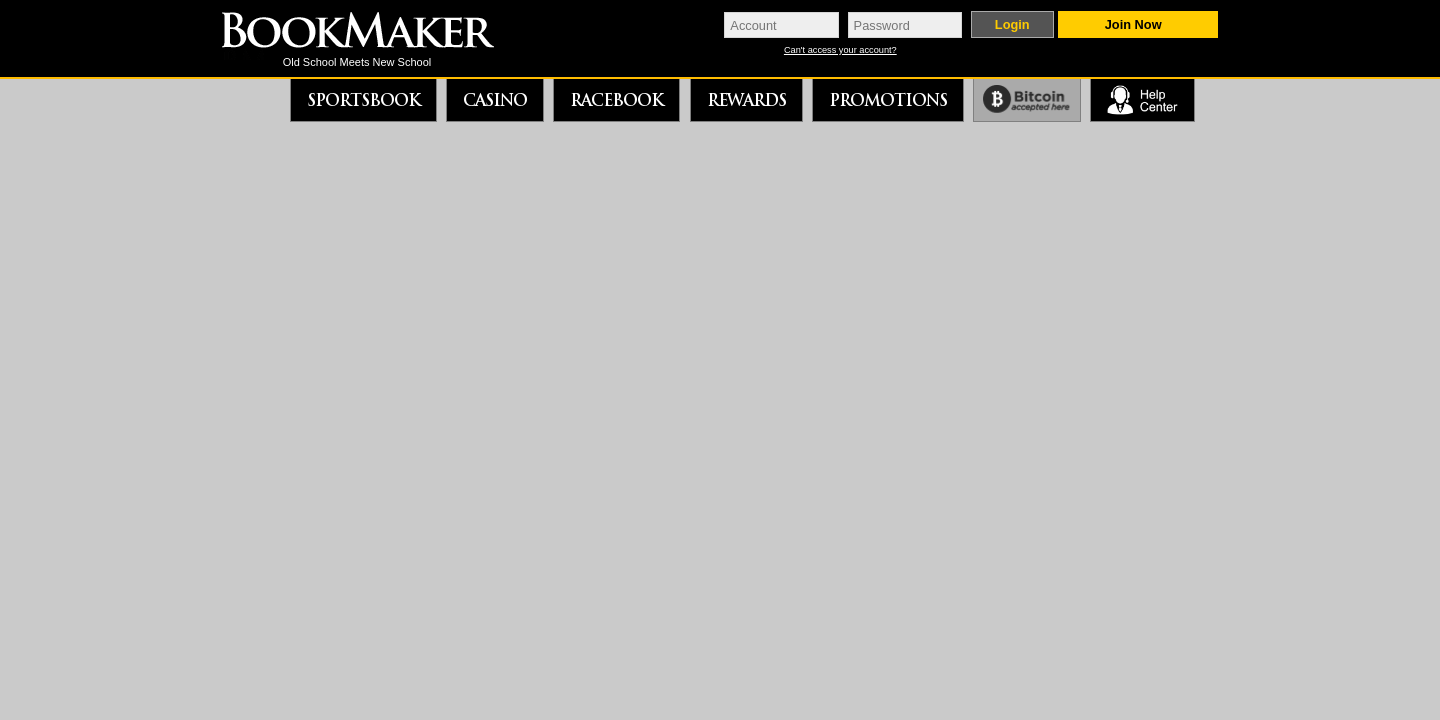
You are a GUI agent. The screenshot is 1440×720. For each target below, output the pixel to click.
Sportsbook (363, 100)
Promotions (888, 100)
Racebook (616, 100)
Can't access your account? (840, 50)
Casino (495, 100)
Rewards (746, 100)
